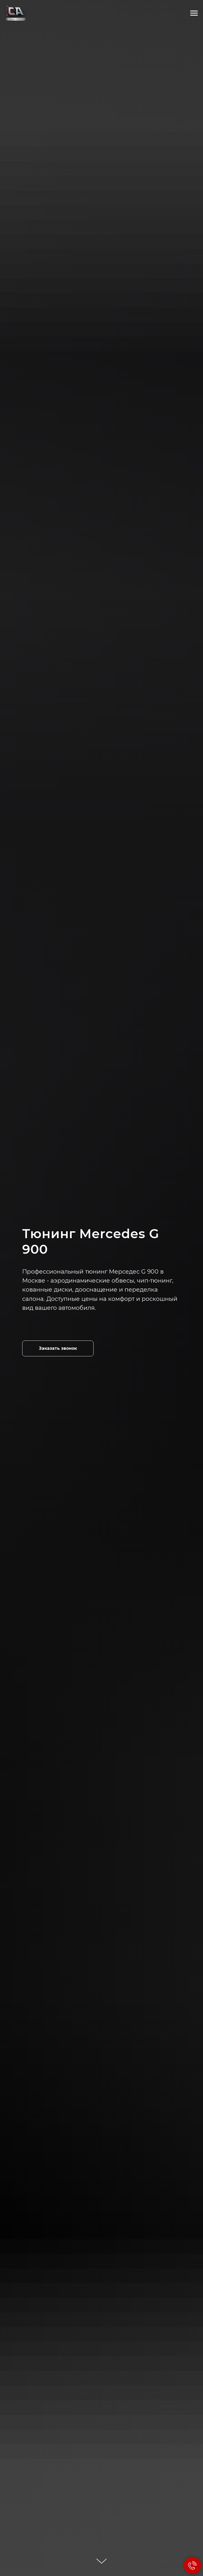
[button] (58, 1348)
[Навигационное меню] (194, 13)
